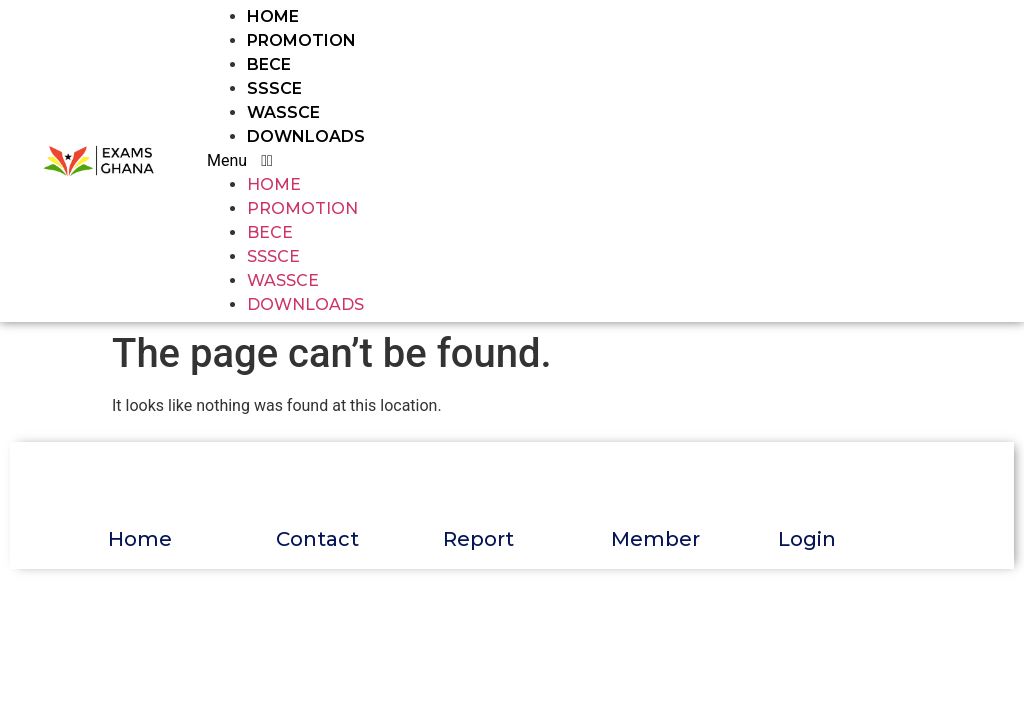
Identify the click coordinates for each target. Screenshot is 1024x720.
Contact (317, 539)
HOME (273, 16)
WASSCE (283, 112)
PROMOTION (301, 40)
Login (807, 539)
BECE (269, 64)
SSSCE (274, 88)
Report (478, 539)
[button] (531, 161)
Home (140, 539)
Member (655, 539)
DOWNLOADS (306, 136)
